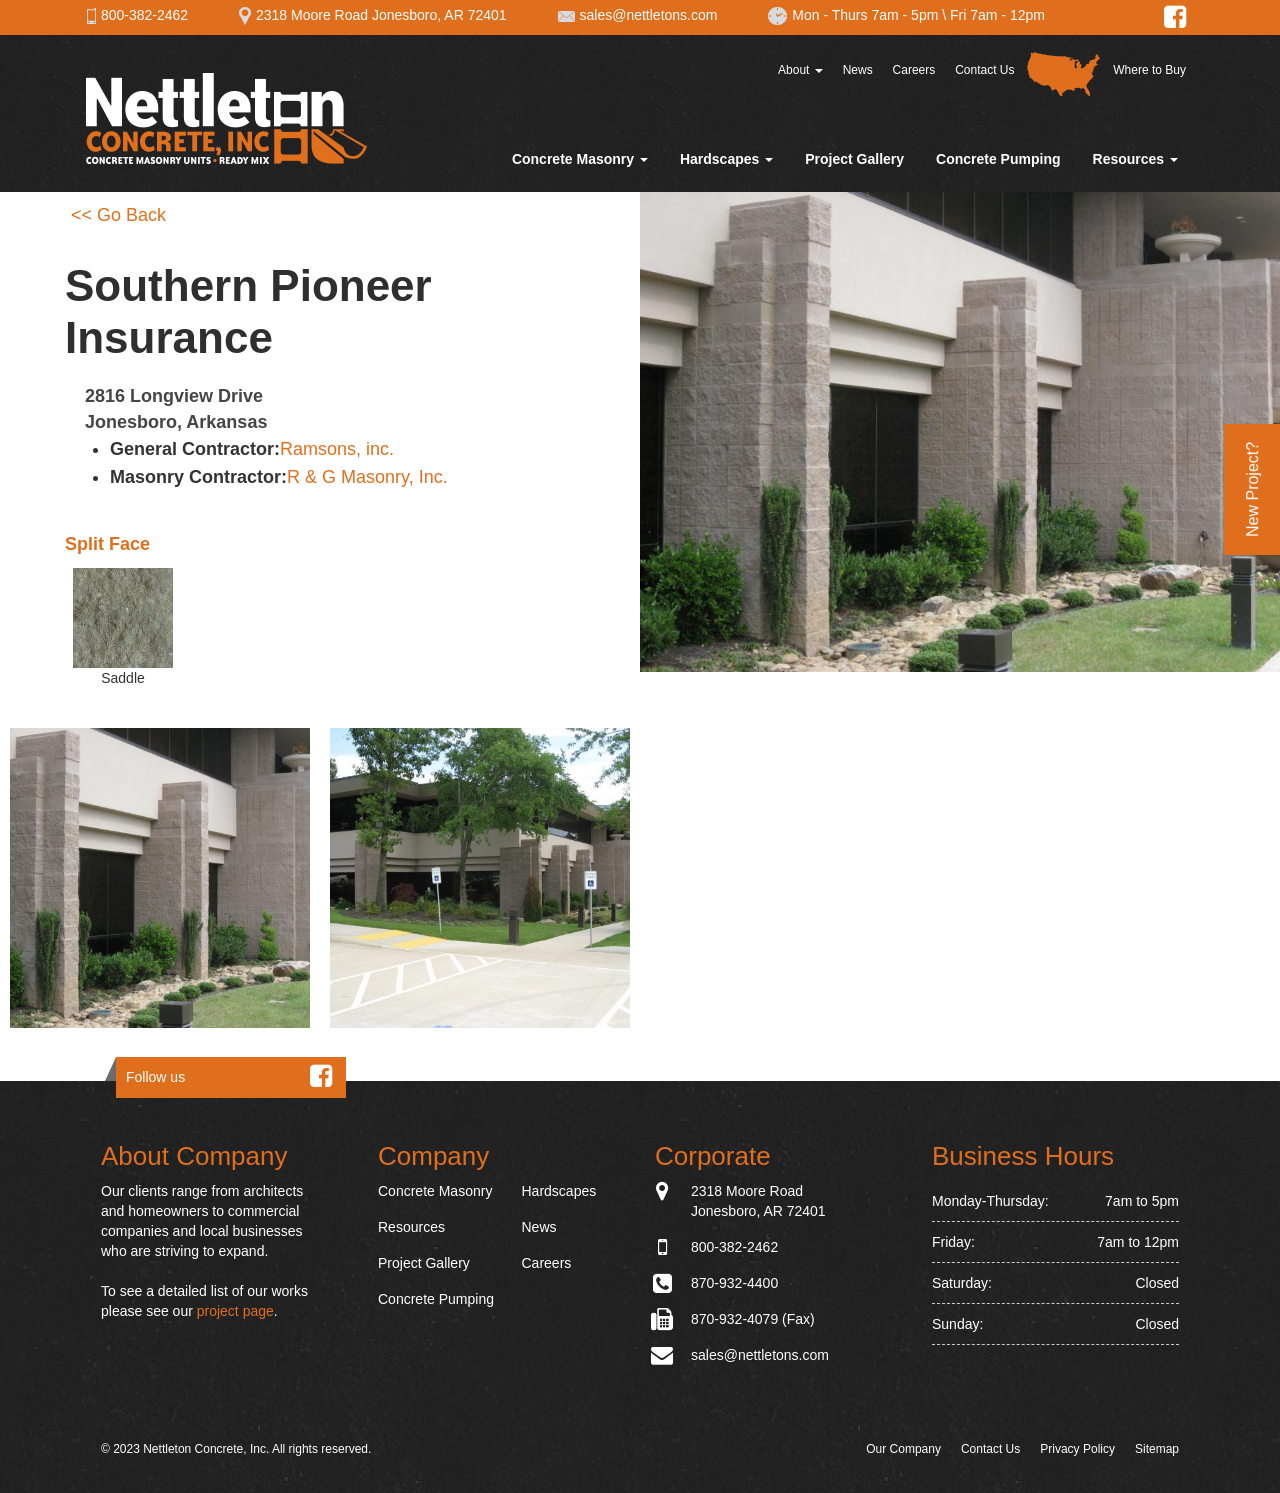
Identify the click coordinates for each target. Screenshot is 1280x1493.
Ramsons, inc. (337, 449)
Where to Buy (1149, 70)
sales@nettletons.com (637, 15)
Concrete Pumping (998, 159)
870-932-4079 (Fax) (753, 1319)
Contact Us (984, 70)
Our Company (903, 1449)
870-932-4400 (734, 1283)
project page (235, 1311)
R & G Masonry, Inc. (367, 477)
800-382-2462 (137, 15)
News (858, 70)
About (800, 70)
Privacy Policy (1077, 1449)
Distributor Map (1063, 74)
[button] (160, 878)
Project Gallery (854, 159)
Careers (914, 70)
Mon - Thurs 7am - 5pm (852, 15)
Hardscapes (726, 159)
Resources (1135, 159)
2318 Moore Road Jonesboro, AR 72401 (372, 15)
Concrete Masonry (580, 159)
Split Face (107, 544)
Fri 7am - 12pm (997, 15)
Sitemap (1157, 1449)
